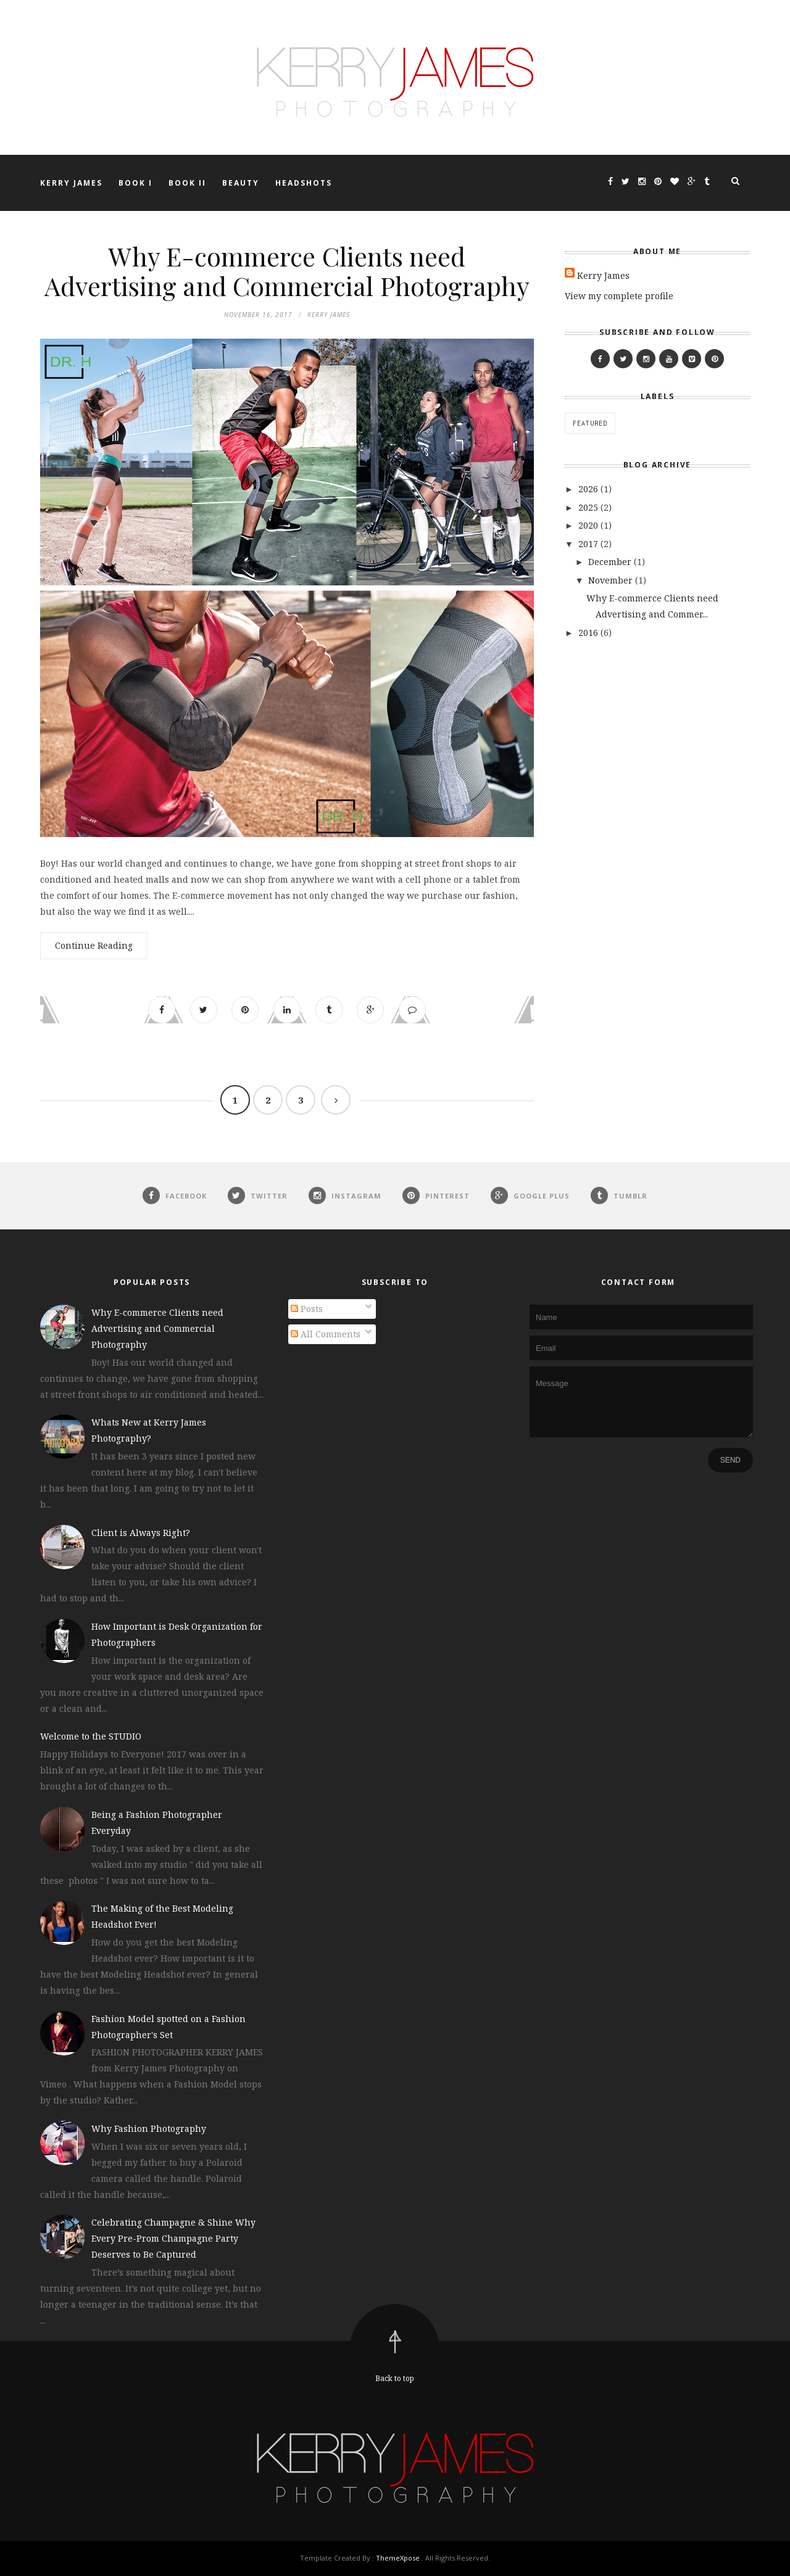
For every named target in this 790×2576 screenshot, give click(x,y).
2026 (589, 489)
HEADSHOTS (303, 183)
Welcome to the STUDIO (90, 1737)
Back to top (394, 2378)
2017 (589, 544)
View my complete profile (619, 296)
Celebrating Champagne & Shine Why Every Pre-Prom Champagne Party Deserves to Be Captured (173, 2239)
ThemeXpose (398, 2557)
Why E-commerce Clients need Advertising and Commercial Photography (287, 271)
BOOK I (135, 183)
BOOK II (187, 183)
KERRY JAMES (71, 183)
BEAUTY (240, 183)
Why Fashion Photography (148, 2128)
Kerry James (603, 275)
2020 (589, 525)
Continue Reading (94, 945)
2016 (589, 632)
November (611, 580)
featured (590, 423)
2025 (589, 507)
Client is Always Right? (140, 1532)
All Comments (325, 1334)
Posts (307, 1309)
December (611, 562)
